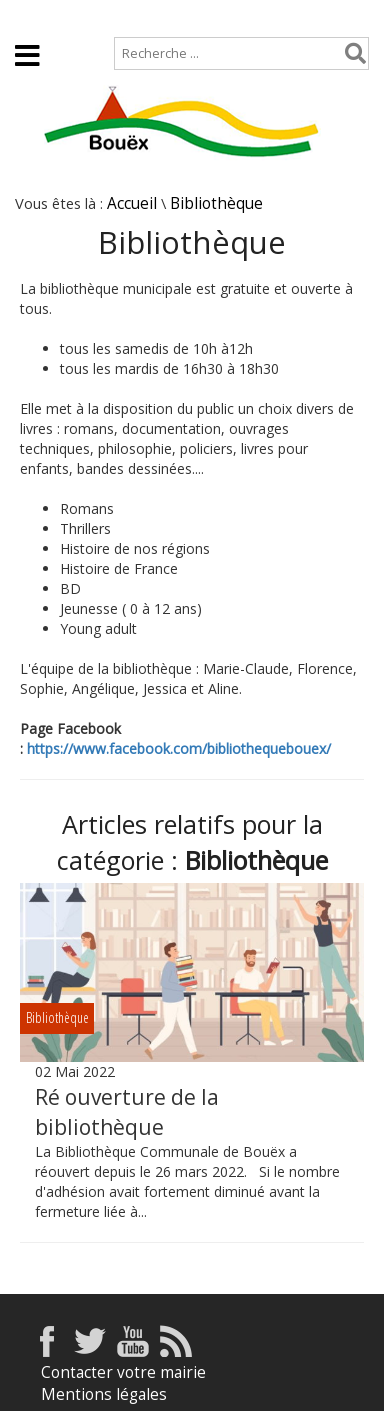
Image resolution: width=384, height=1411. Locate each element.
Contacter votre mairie (123, 1372)
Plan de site (127, 16)
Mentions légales (104, 1394)
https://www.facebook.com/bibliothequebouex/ (179, 748)
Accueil (32, 16)
